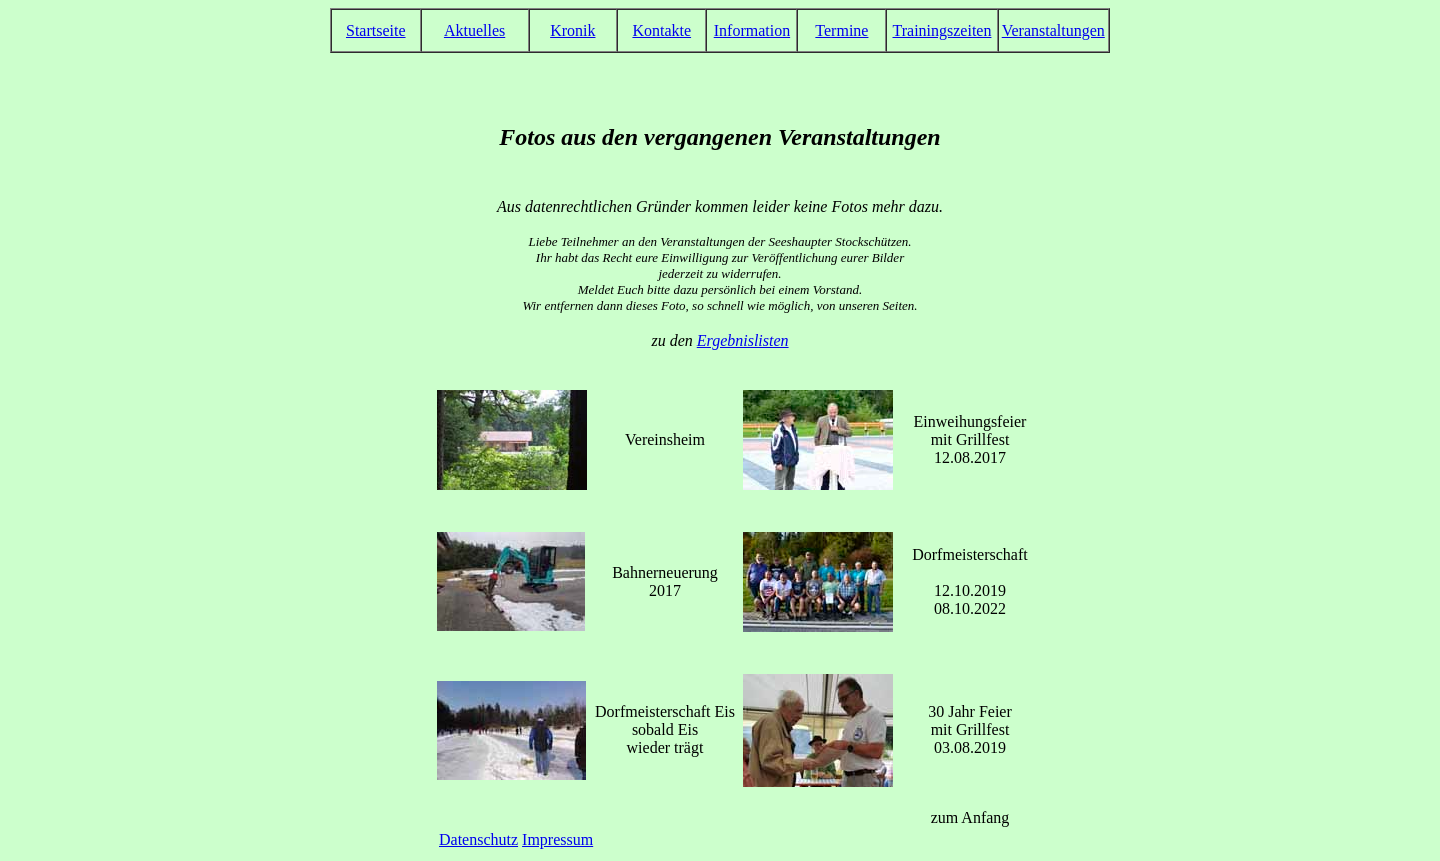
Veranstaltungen (1053, 30)
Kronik (572, 30)
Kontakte (661, 30)
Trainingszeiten (941, 30)
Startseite (376, 30)
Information (752, 30)
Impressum (557, 839)
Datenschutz (478, 839)
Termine (841, 30)
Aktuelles (474, 30)
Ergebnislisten (743, 340)
